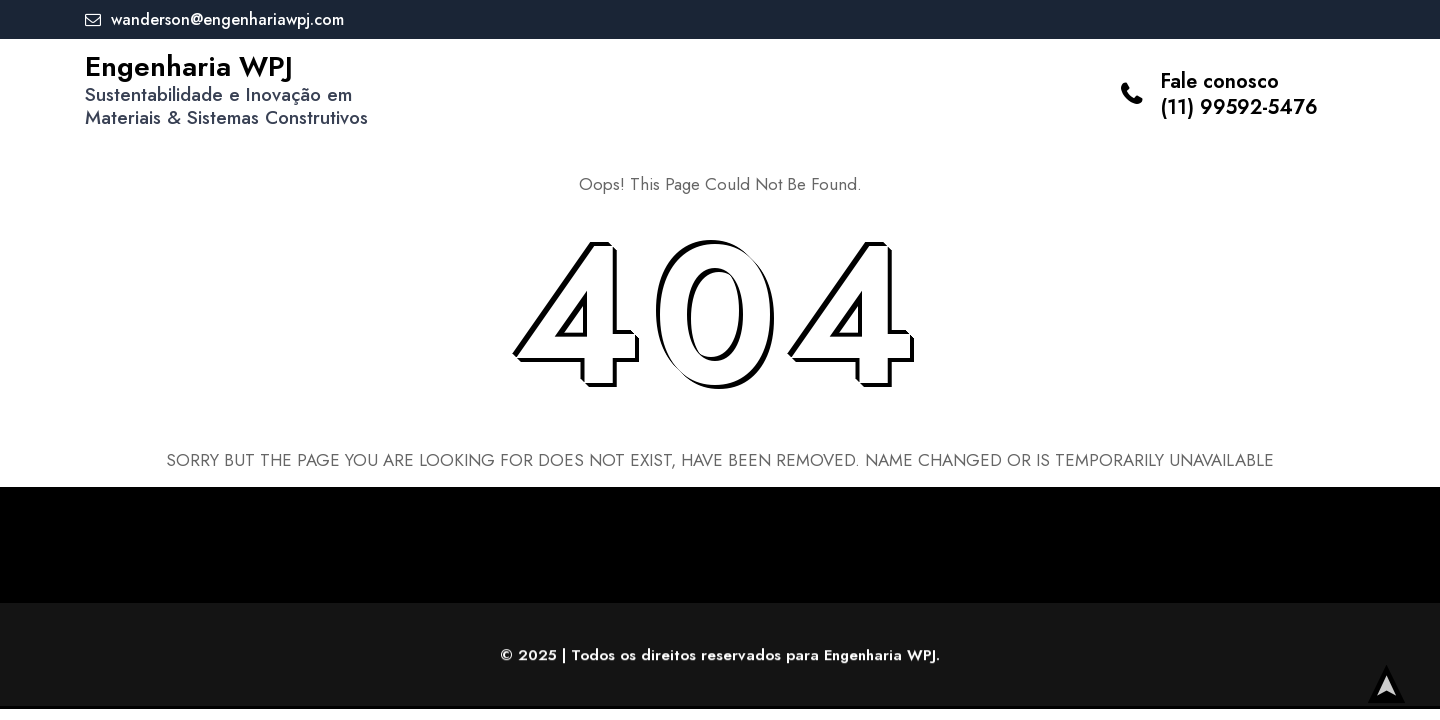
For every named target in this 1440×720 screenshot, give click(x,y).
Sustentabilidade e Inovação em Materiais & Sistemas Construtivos (226, 106)
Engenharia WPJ (189, 66)
